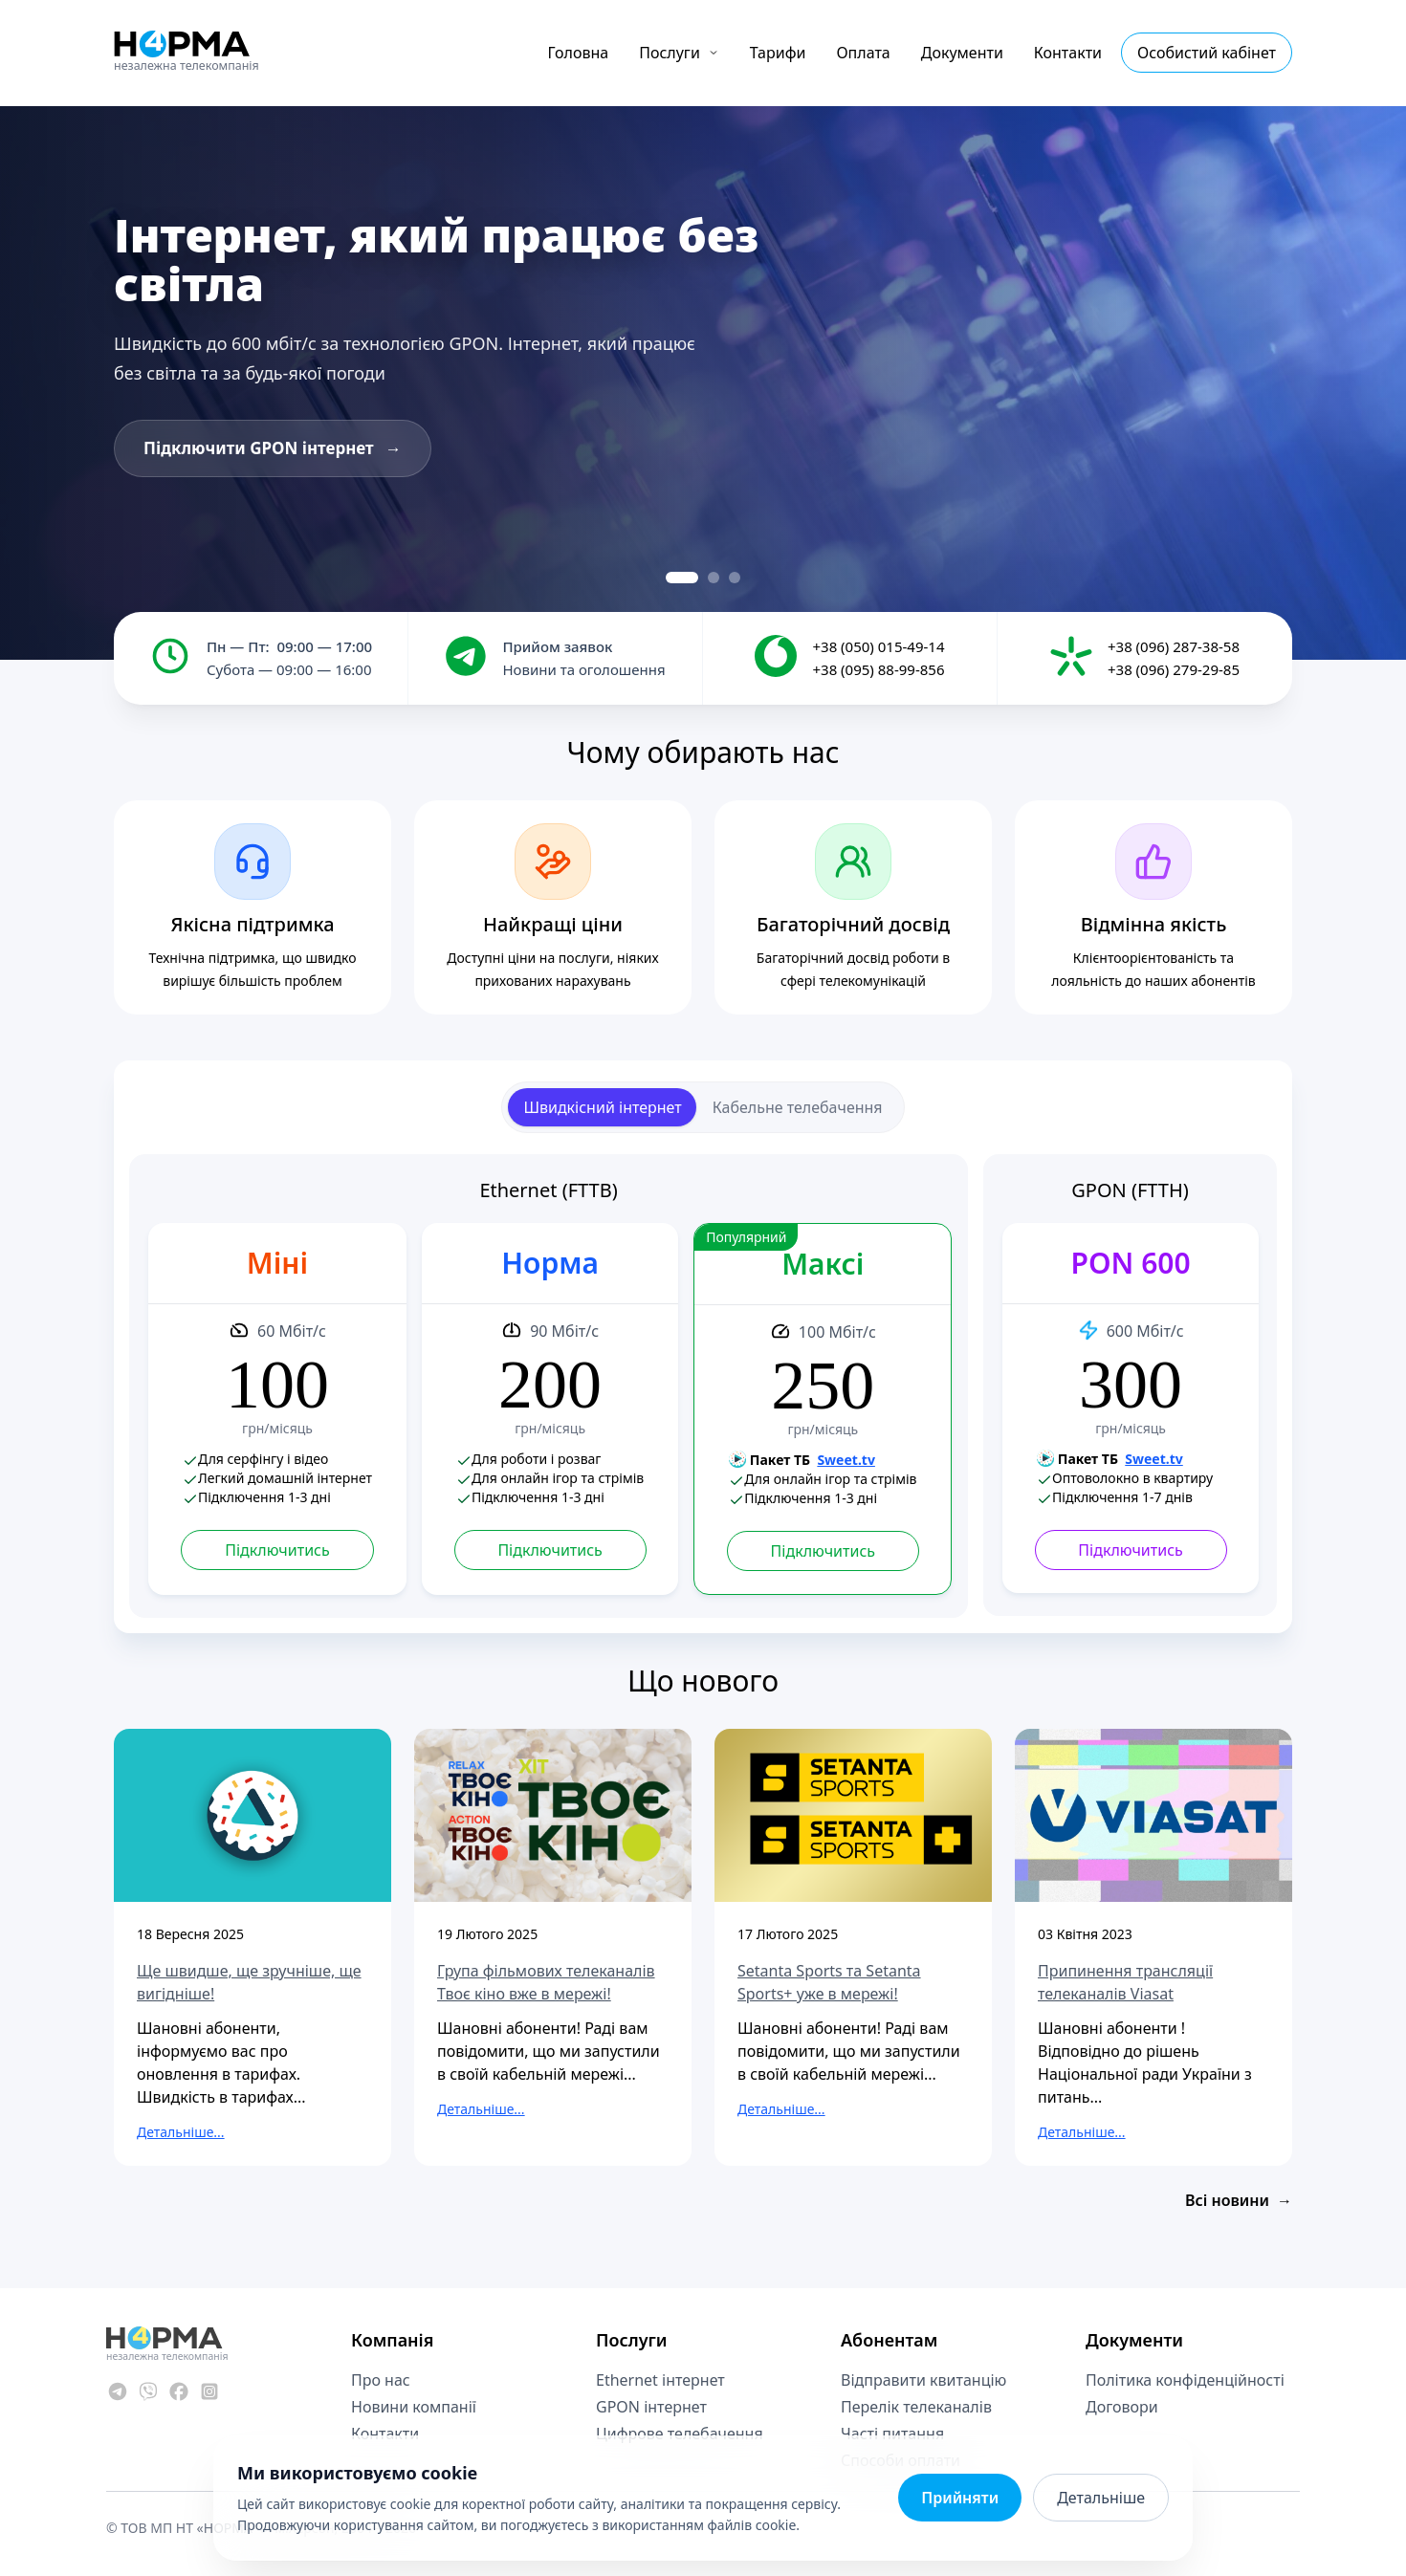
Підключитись (277, 1550)
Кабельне (798, 1107)
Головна (578, 52)
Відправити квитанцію (923, 2379)
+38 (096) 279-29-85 (1174, 669)
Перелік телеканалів (916, 2406)
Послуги (679, 52)
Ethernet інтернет (660, 2379)
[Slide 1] (682, 577)
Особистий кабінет (1206, 52)
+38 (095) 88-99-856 (878, 669)
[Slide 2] (713, 577)
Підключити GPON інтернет (272, 448)
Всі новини (1238, 2200)
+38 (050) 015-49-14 (878, 646)
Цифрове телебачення (679, 2433)
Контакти (1068, 52)
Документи (962, 52)
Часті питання (892, 2433)
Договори (1122, 2406)
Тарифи (778, 52)
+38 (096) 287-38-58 (1174, 646)
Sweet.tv (846, 1460)
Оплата (863, 52)
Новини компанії (413, 2406)
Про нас (380, 2379)
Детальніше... (181, 2132)
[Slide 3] (734, 577)
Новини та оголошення (583, 669)
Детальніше (1101, 2497)
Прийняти (960, 2497)
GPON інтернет (651, 2406)
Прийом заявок (557, 646)
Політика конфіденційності (1185, 2379)
